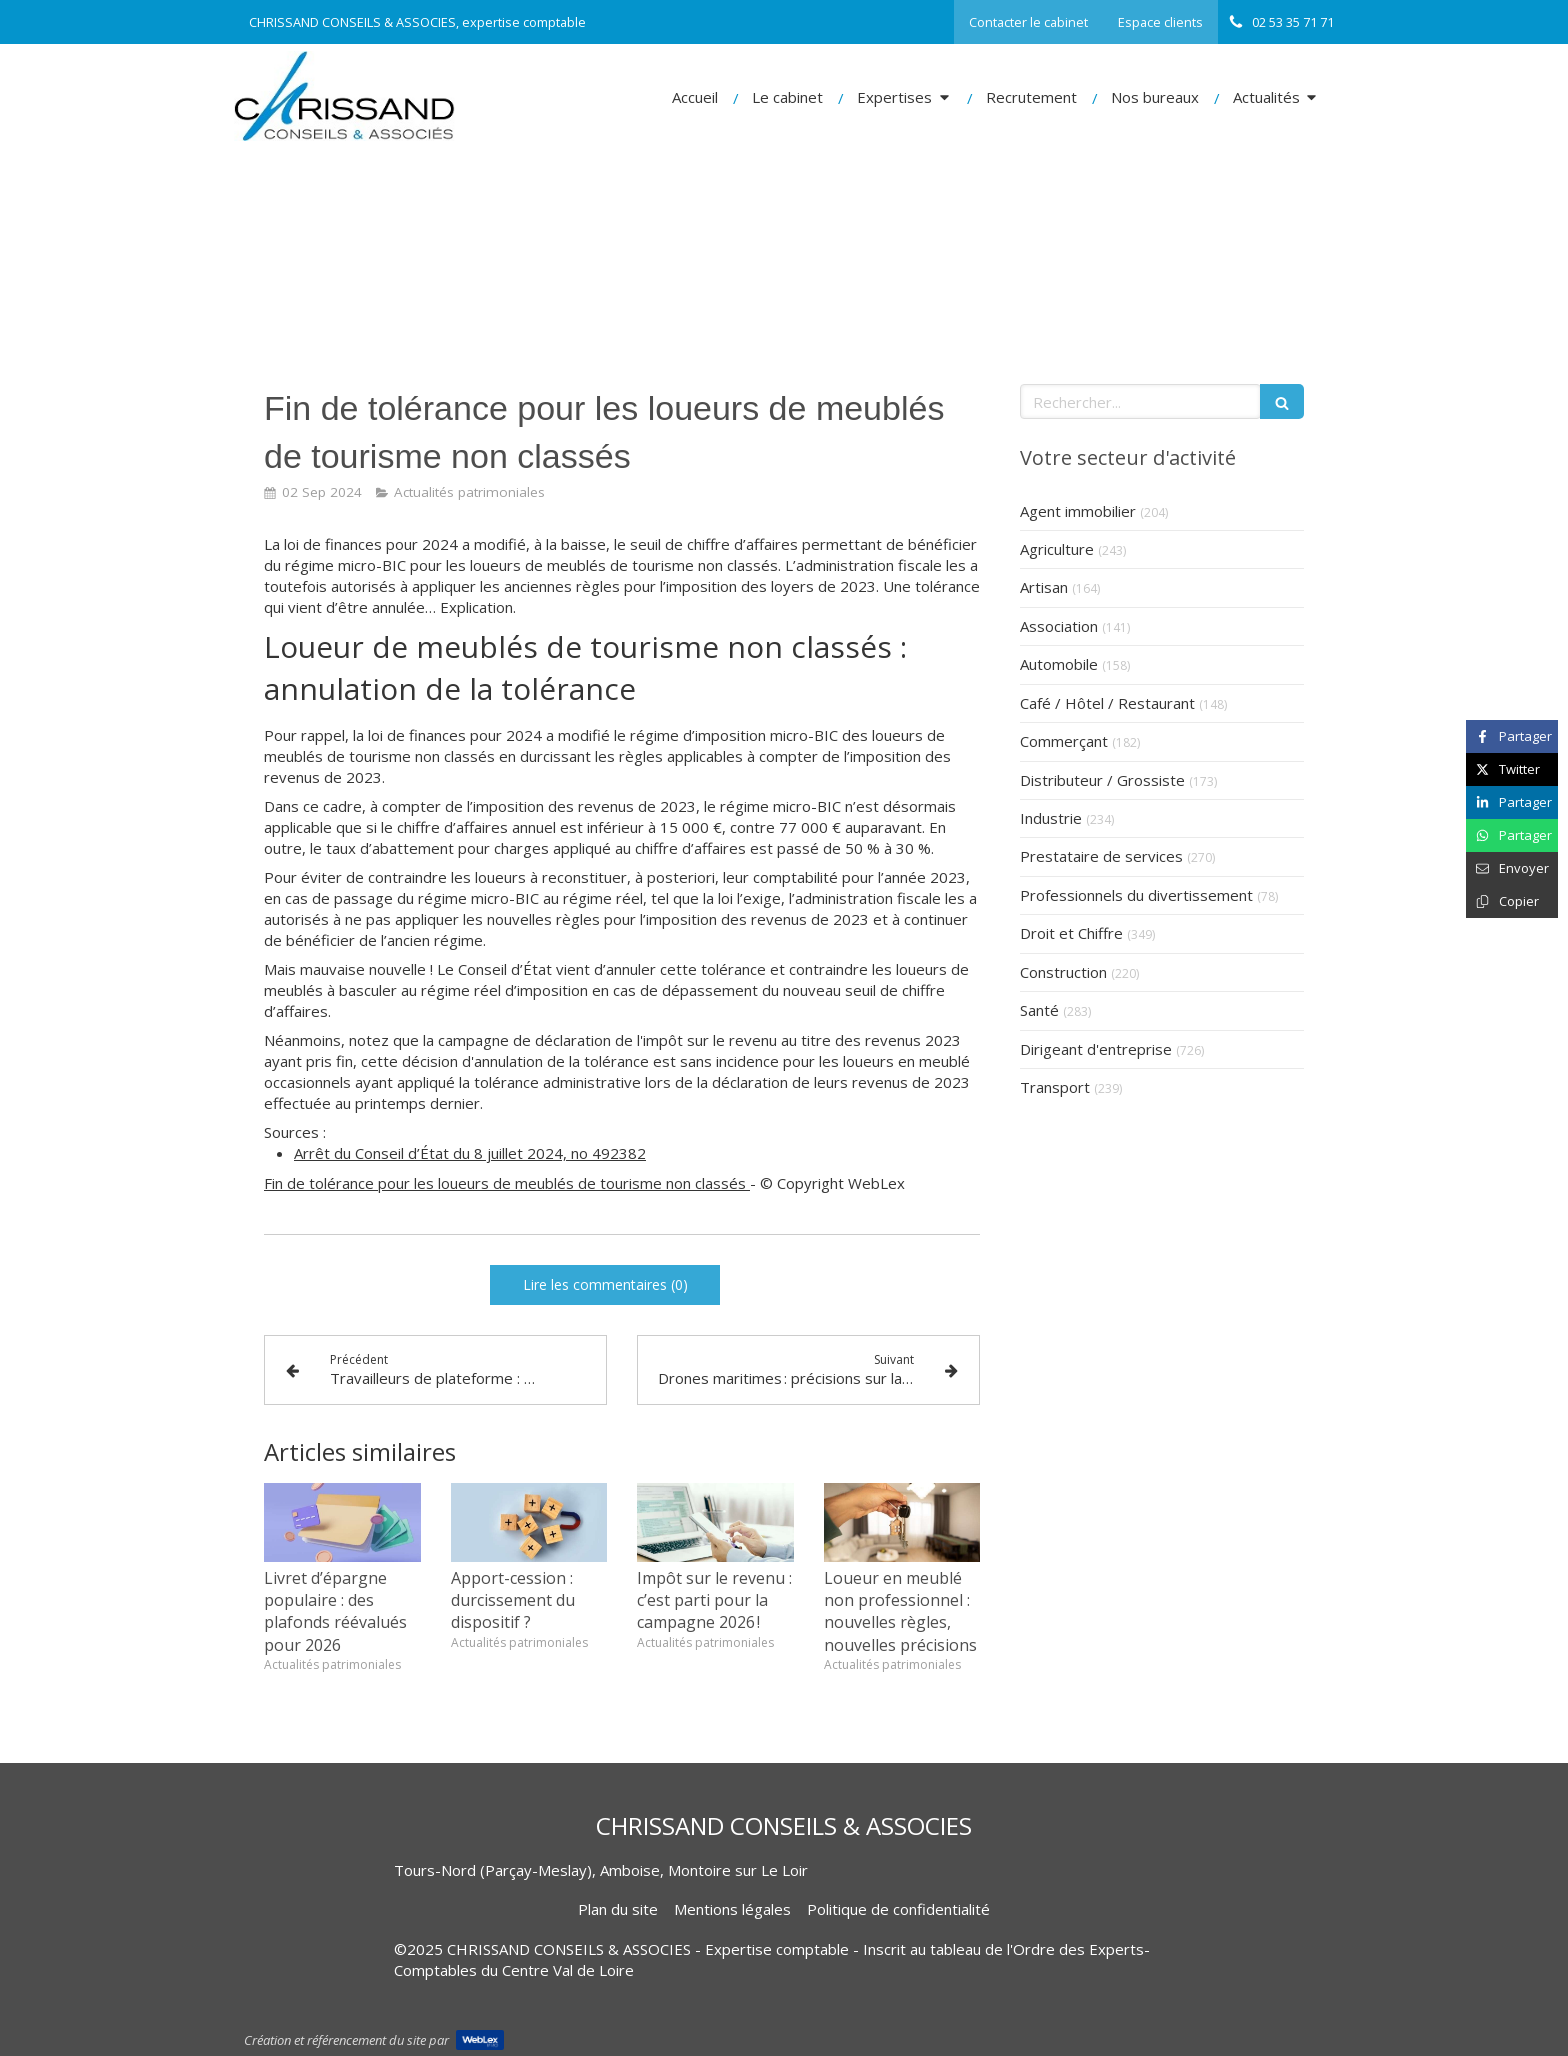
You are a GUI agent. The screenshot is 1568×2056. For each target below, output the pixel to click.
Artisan (1044, 587)
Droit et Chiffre (1071, 933)
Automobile (1059, 664)
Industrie (1051, 818)
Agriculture (1057, 549)
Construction (1063, 972)
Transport (1055, 1087)
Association (1059, 626)
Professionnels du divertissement (1136, 895)
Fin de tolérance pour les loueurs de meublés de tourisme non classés (507, 1183)
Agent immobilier (1078, 511)
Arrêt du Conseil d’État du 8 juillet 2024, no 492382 (470, 1153)
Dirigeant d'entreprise (1096, 1049)
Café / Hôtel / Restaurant (1107, 703)
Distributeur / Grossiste (1102, 780)
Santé (1039, 1010)
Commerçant (1064, 741)
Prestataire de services (1101, 856)
